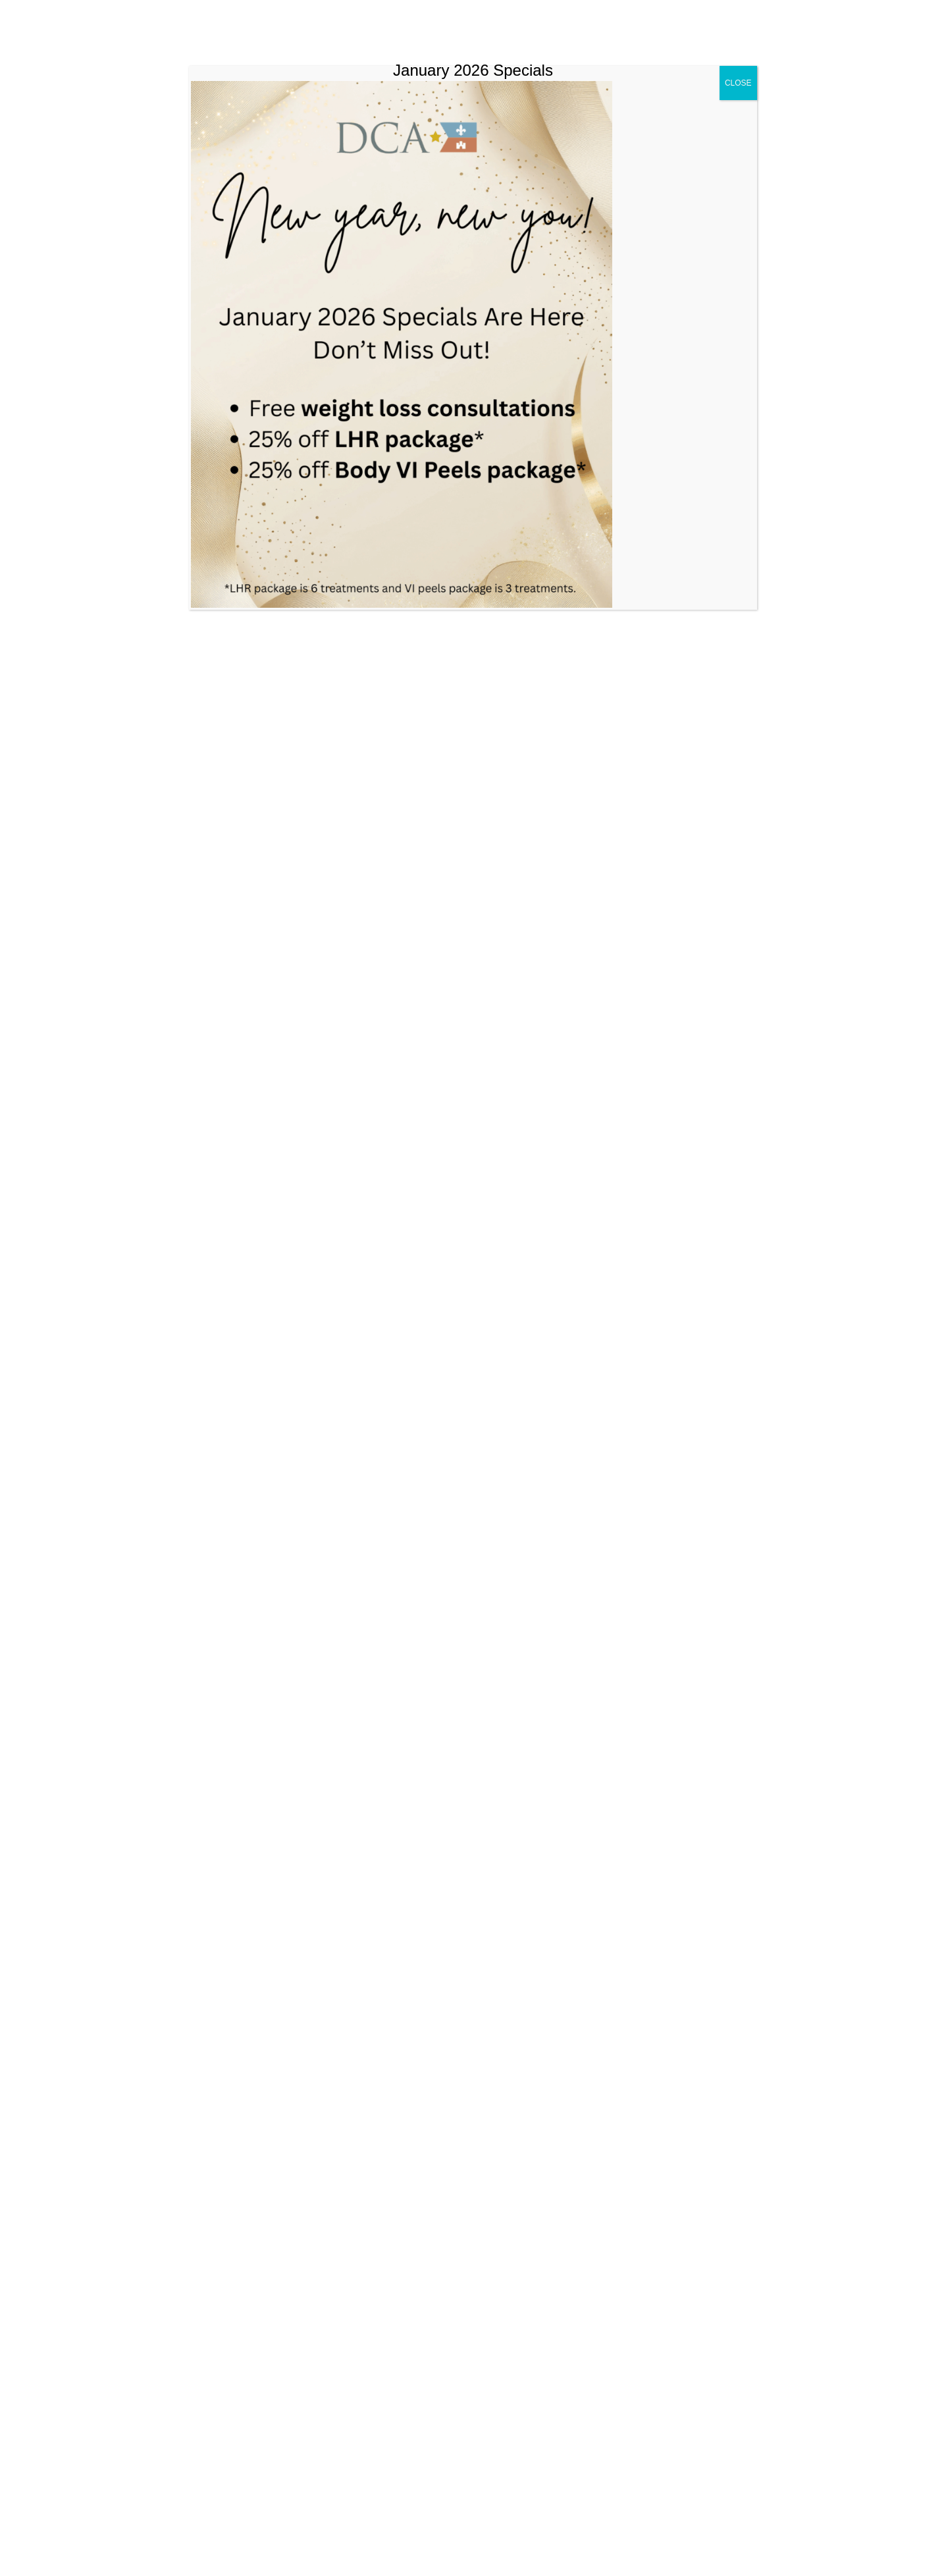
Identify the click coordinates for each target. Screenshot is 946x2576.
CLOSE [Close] (738, 83)
